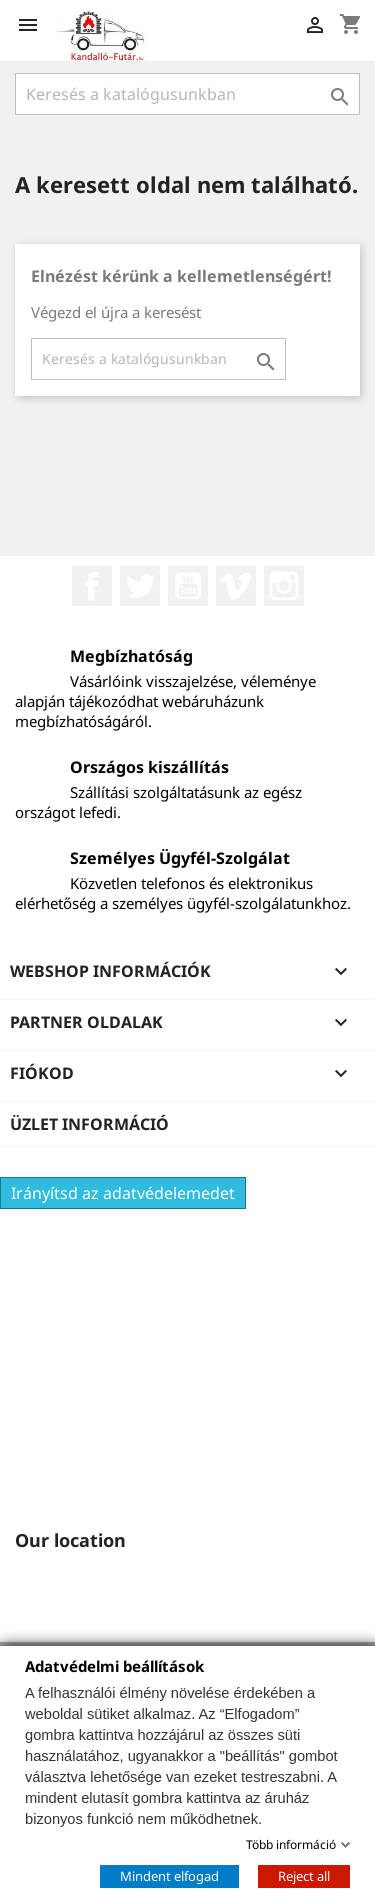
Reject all (304, 1875)
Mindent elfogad (169, 1875)
